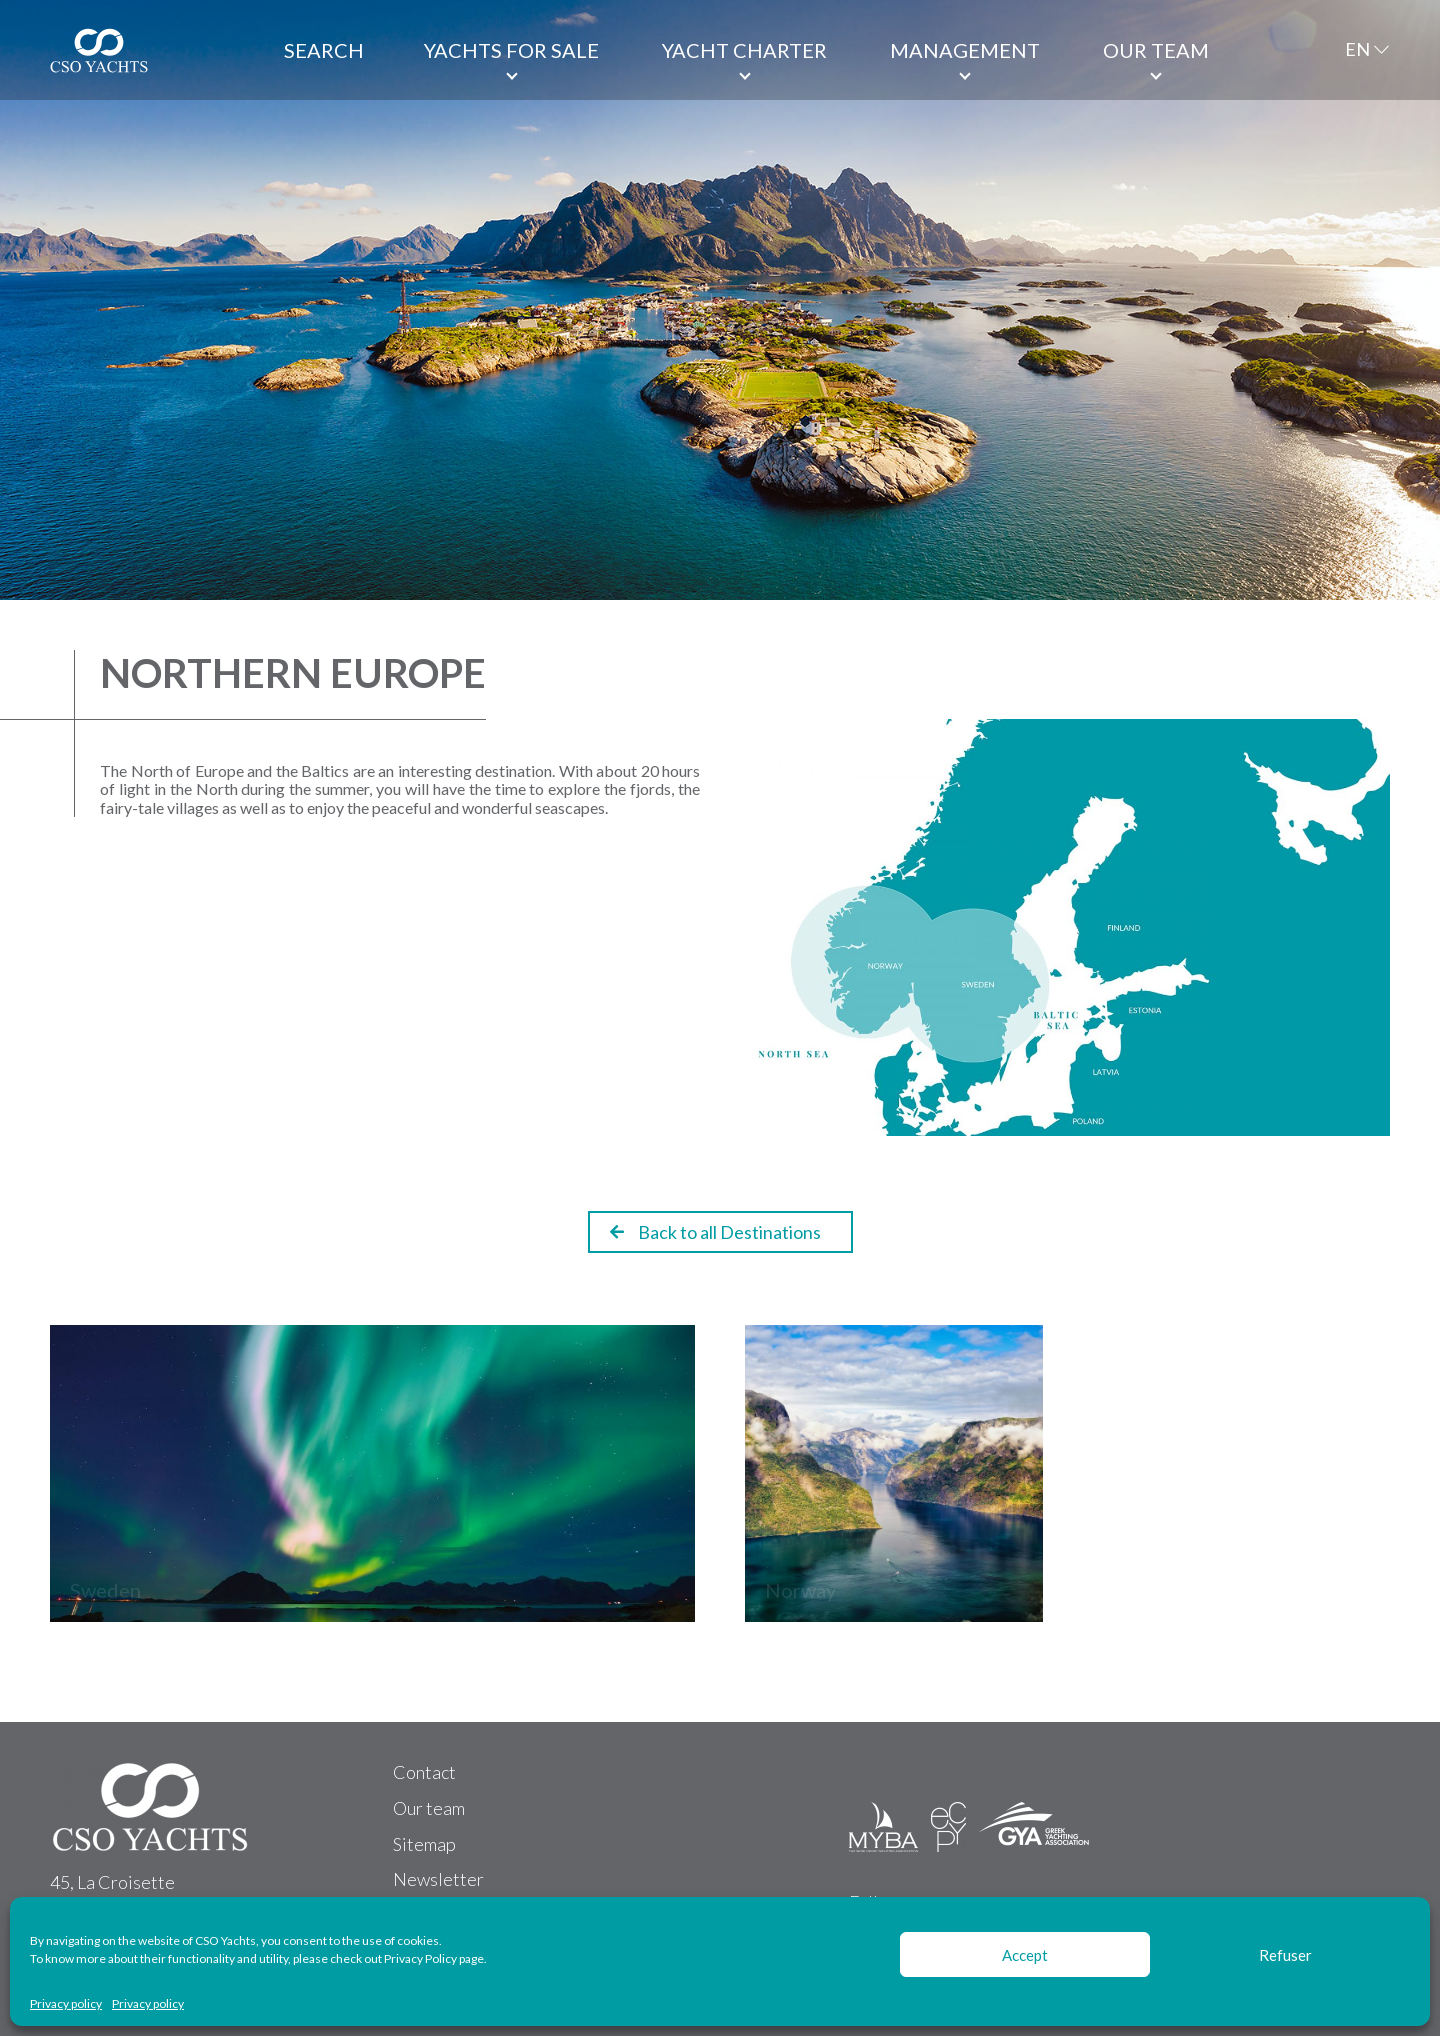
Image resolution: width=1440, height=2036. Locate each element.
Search (324, 50)
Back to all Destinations (715, 1232)
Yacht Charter (744, 50)
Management (965, 50)
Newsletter (438, 1879)
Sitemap (424, 1844)
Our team (1156, 50)
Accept (1025, 1955)
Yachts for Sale (511, 50)
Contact (424, 1772)
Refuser (1285, 1955)
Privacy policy (66, 2004)
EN (1357, 49)
